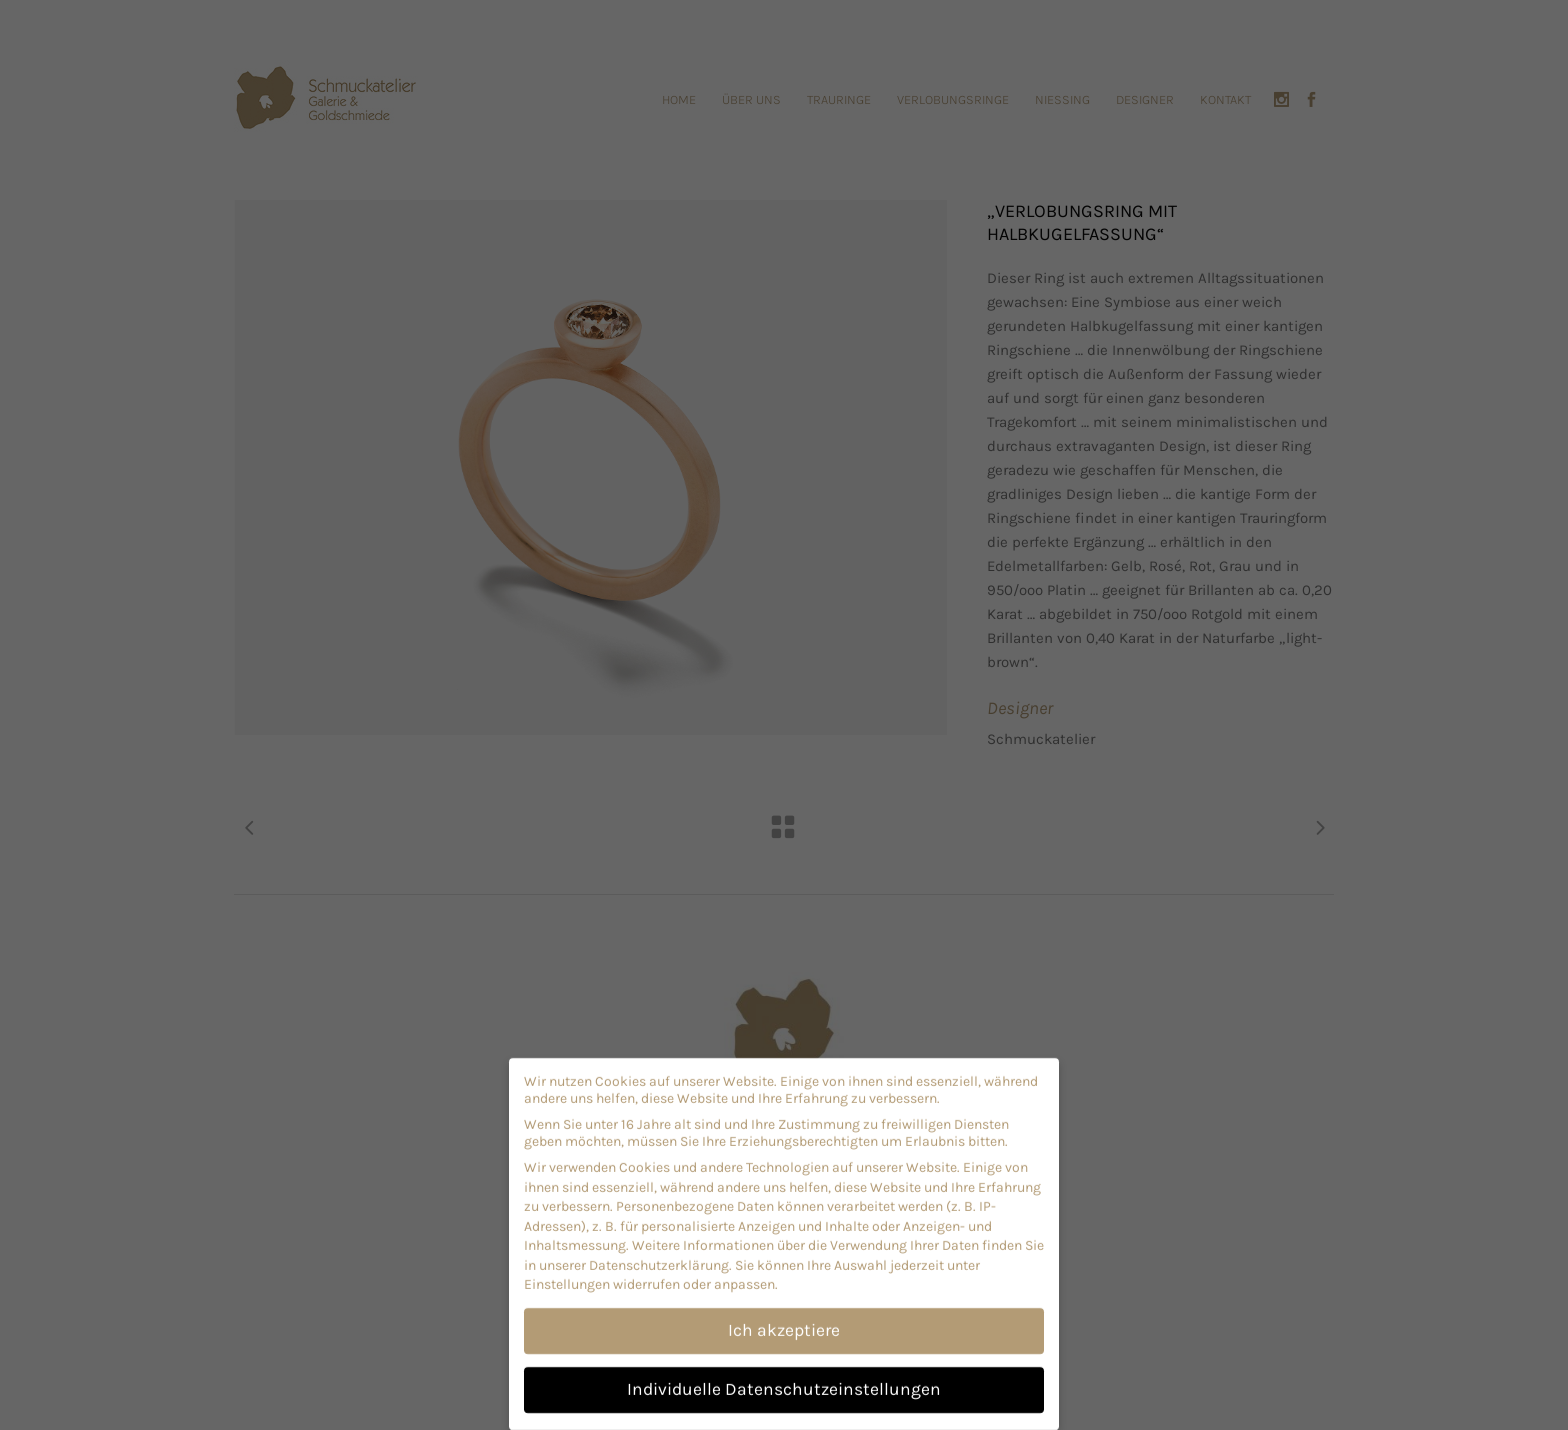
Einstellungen (567, 1275)
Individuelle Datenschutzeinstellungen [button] (784, 1380)
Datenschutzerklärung (659, 1256)
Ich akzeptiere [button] (784, 1321)
